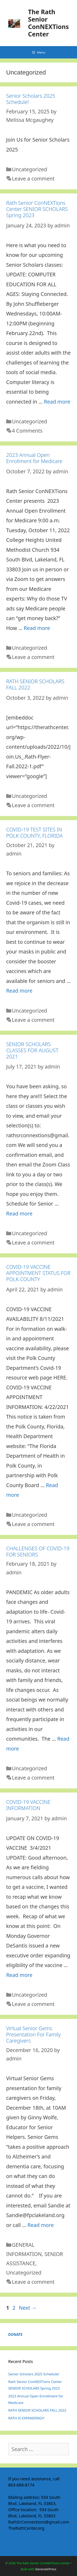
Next (28, 2307)
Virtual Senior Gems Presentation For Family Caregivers (33, 2034)
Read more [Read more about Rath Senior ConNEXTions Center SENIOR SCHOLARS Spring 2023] (57, 401)
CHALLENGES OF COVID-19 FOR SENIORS (37, 1551)
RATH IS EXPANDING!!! (26, 2418)
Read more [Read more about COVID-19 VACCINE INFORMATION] (19, 1974)
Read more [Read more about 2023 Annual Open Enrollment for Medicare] (37, 627)
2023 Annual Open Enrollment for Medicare (34, 457)
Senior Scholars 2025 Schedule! (30, 98)
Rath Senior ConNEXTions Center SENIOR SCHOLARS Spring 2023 (37, 209)
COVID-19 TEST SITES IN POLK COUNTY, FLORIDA (34, 832)
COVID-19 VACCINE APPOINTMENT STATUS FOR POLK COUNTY (38, 1273)
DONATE (15, 2334)
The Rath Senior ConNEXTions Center (48, 23)
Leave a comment (33, 178)
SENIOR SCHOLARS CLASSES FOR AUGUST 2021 (32, 1050)
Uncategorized (29, 169)
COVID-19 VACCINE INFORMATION (28, 1804)
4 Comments (27, 430)
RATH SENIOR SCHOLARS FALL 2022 (35, 684)
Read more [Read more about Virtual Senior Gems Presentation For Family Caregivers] (41, 2224)
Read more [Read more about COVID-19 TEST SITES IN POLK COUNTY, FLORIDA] (19, 990)
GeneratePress (45, 2569)
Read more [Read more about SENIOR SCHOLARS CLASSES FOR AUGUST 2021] (19, 1213)
